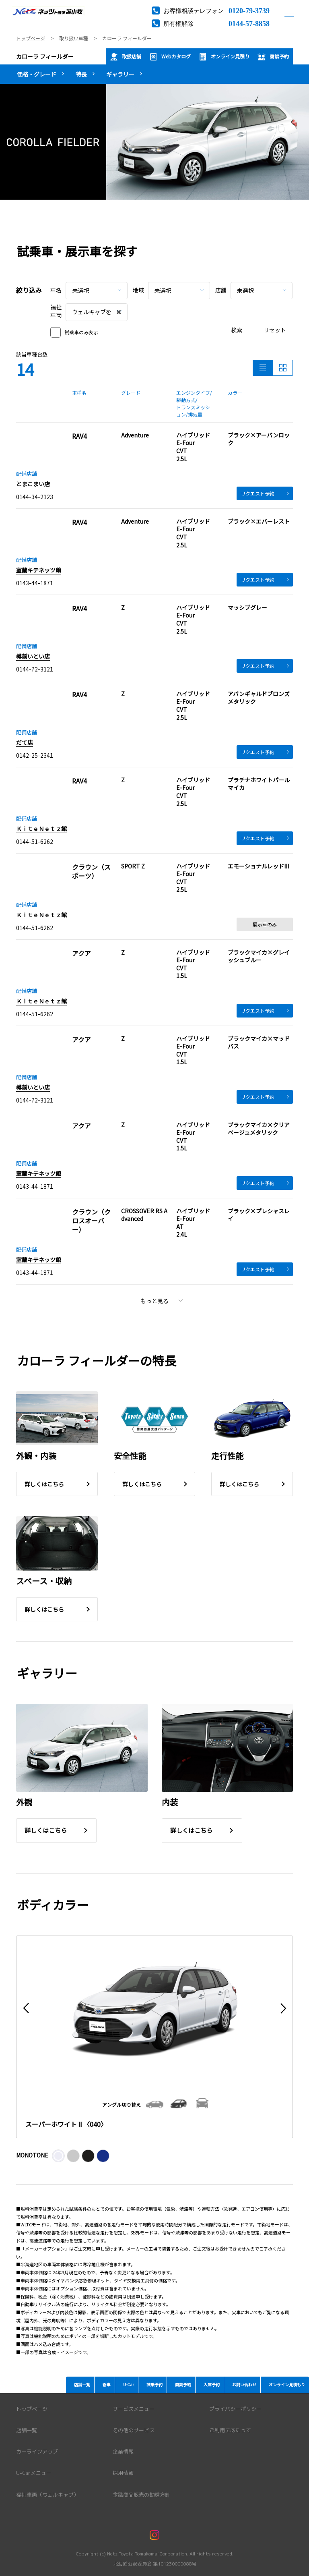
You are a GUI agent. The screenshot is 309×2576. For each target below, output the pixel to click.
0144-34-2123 (34, 497)
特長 (81, 74)
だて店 (24, 742)
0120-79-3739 (249, 10)
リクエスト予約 (265, 493)
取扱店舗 (125, 57)
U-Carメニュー (34, 2473)
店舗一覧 (26, 2430)
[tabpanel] (154, 142)
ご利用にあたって (230, 2430)
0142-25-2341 (34, 755)
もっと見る (161, 1301)
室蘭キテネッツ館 (38, 570)
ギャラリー (120, 74)
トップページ (31, 2408)
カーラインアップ (37, 2451)
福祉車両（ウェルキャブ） (47, 2494)
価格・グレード (36, 74)
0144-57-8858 (249, 23)
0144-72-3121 (34, 669)
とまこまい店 (33, 484)
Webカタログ (170, 57)
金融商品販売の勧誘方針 (141, 2494)
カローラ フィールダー (45, 56)
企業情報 (123, 2451)
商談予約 (273, 57)
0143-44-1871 (34, 583)
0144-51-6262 (34, 841)
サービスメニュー (133, 2408)
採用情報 (123, 2473)
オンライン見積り (224, 57)
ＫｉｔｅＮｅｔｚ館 (41, 829)
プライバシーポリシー (235, 2408)
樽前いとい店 (33, 656)
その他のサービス (133, 2430)
